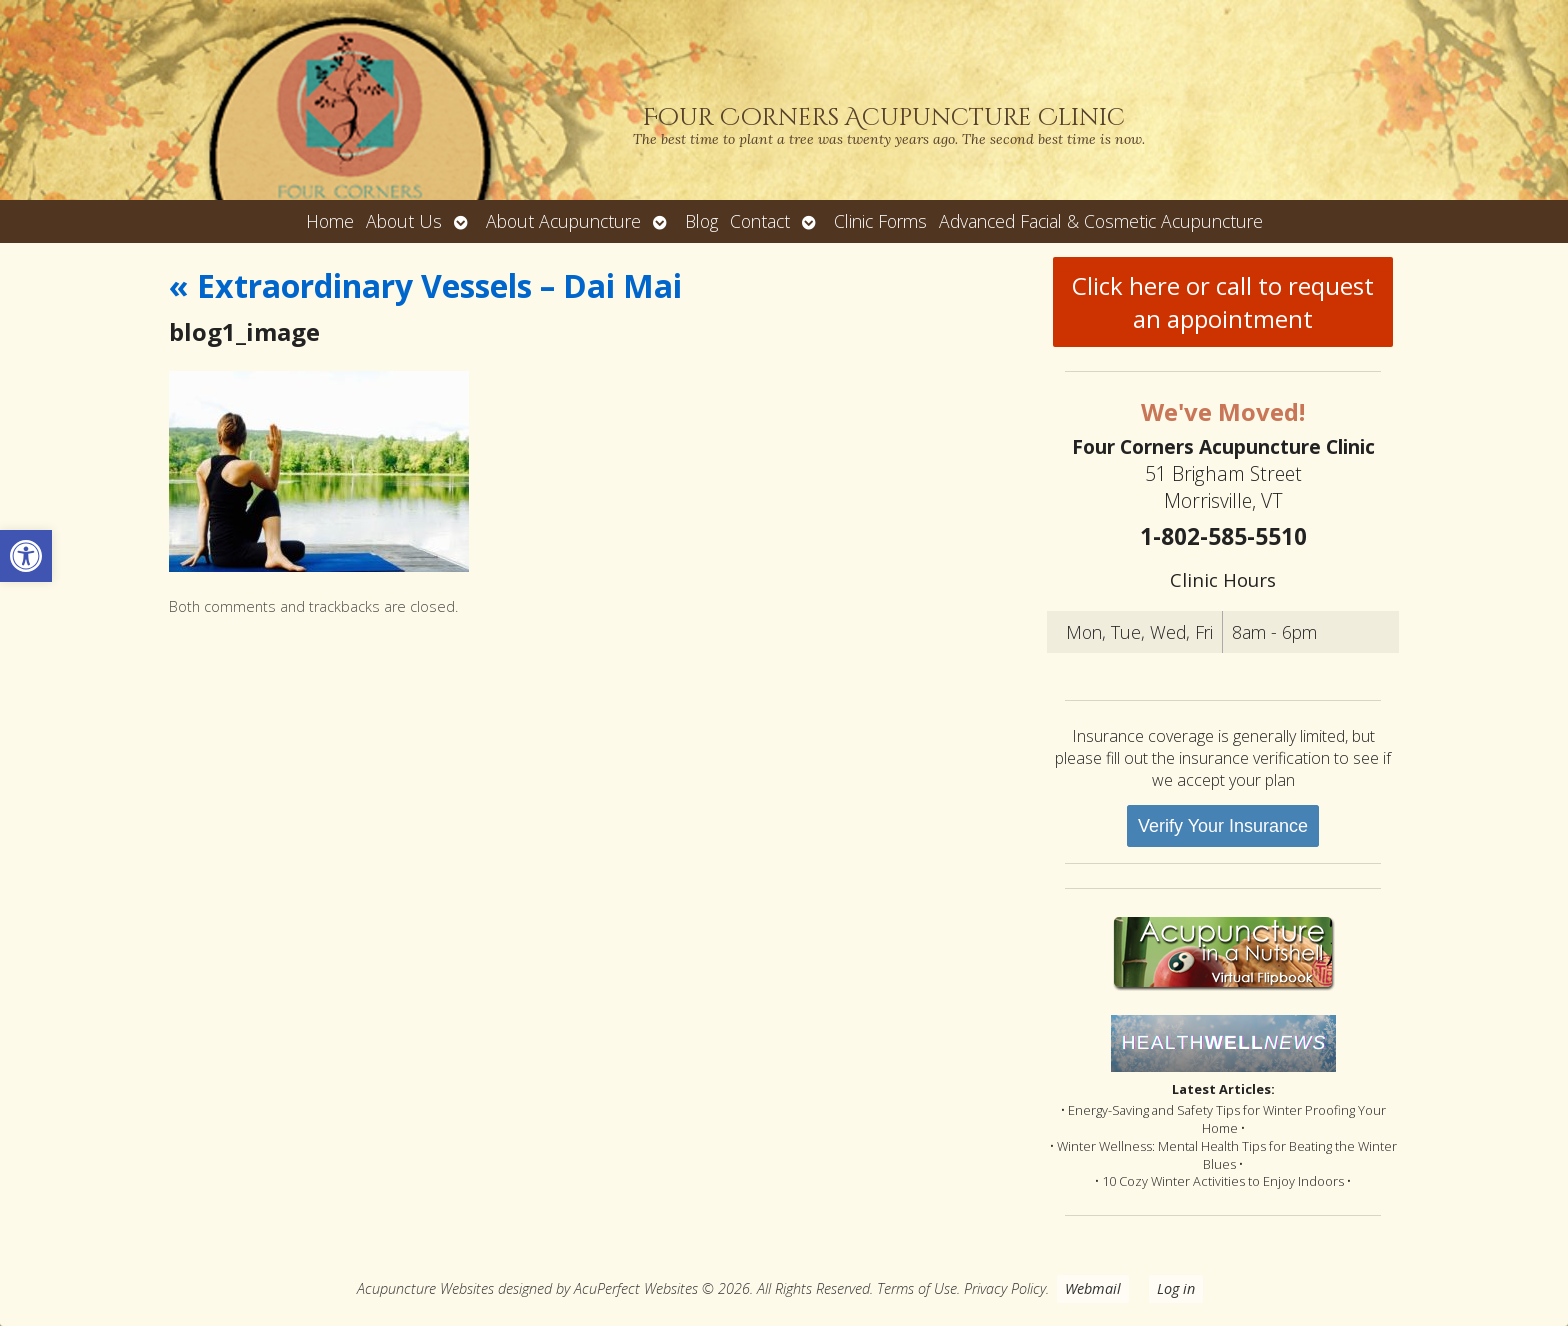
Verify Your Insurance (1223, 826)
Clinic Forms (880, 221)
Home (330, 221)
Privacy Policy (1005, 1288)
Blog (701, 221)
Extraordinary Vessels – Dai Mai (425, 285)
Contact (760, 221)
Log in (1176, 1288)
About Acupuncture (563, 221)
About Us (404, 221)
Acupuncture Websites (425, 1288)
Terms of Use (917, 1288)
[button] (26, 556)
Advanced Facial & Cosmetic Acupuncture (1101, 221)
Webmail (1093, 1288)
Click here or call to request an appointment (1223, 302)
